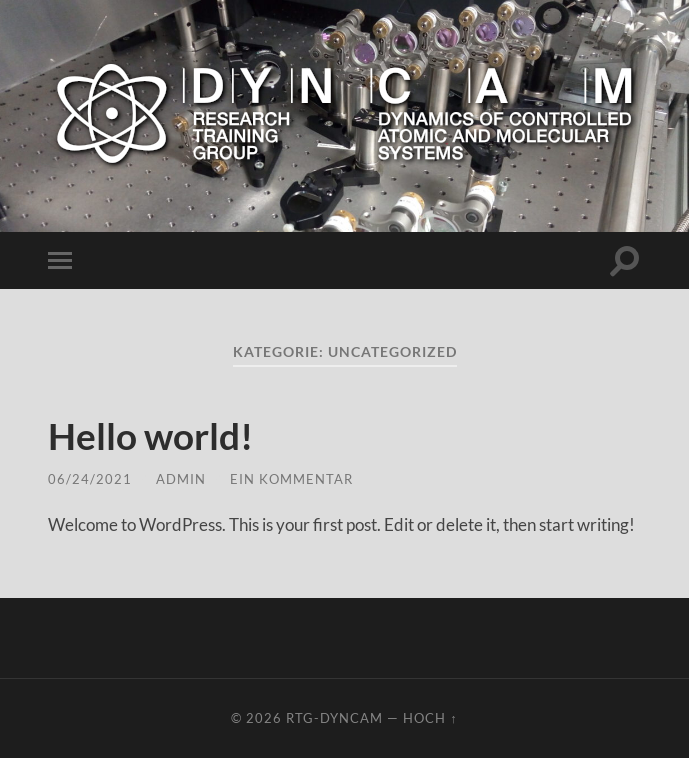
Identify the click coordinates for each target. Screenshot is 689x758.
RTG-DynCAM (334, 718)
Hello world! (159, 435)
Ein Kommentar (291, 479)
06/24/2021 (90, 479)
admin (181, 479)
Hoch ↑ (430, 718)
